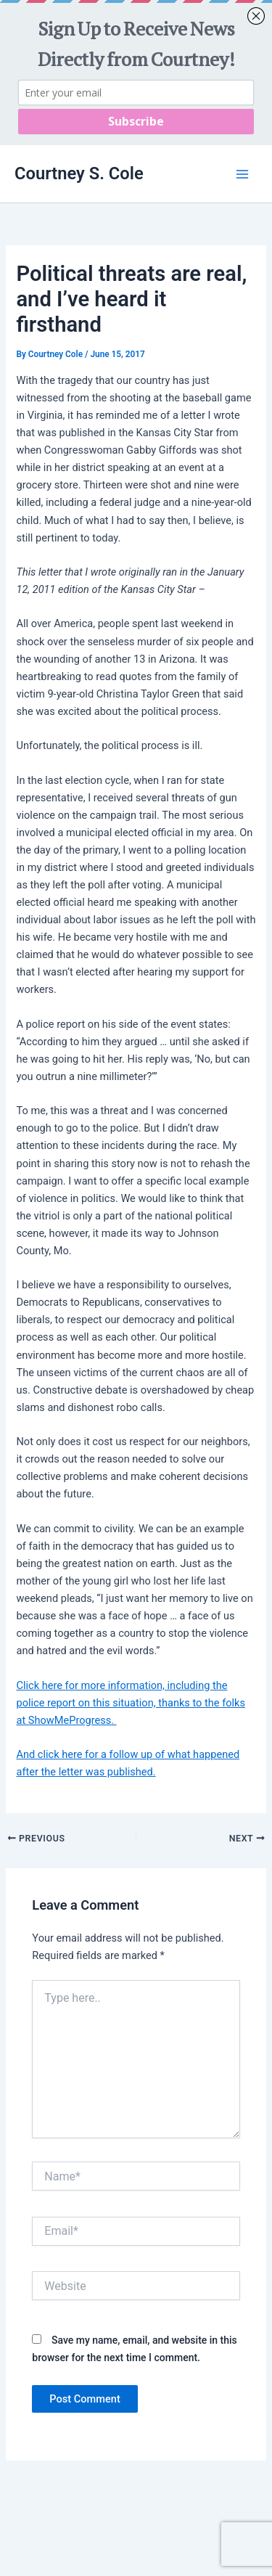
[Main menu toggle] (242, 174)
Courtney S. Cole (79, 173)
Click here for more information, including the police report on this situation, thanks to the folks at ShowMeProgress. (130, 1703)
